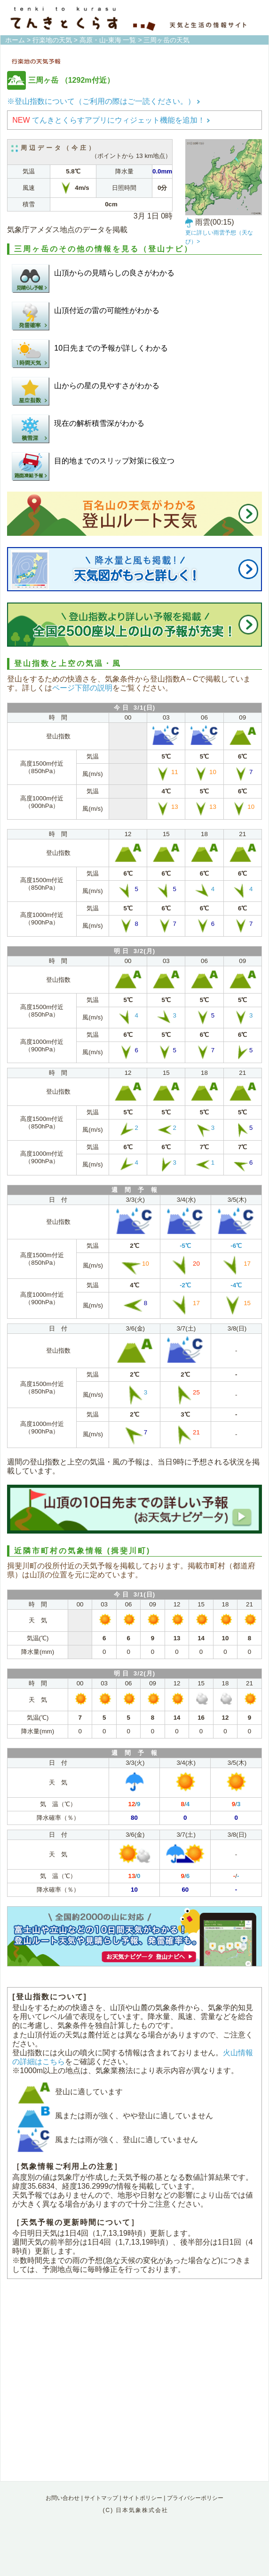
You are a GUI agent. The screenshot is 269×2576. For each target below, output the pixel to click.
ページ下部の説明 (82, 688)
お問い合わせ (62, 2498)
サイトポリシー (142, 2498)
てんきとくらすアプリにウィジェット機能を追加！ (111, 120)
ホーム (15, 40)
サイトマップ (101, 2498)
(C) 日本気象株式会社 (135, 2510)
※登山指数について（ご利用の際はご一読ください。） (103, 101)
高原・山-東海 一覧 (107, 40)
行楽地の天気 (52, 40)
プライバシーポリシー (195, 2498)
